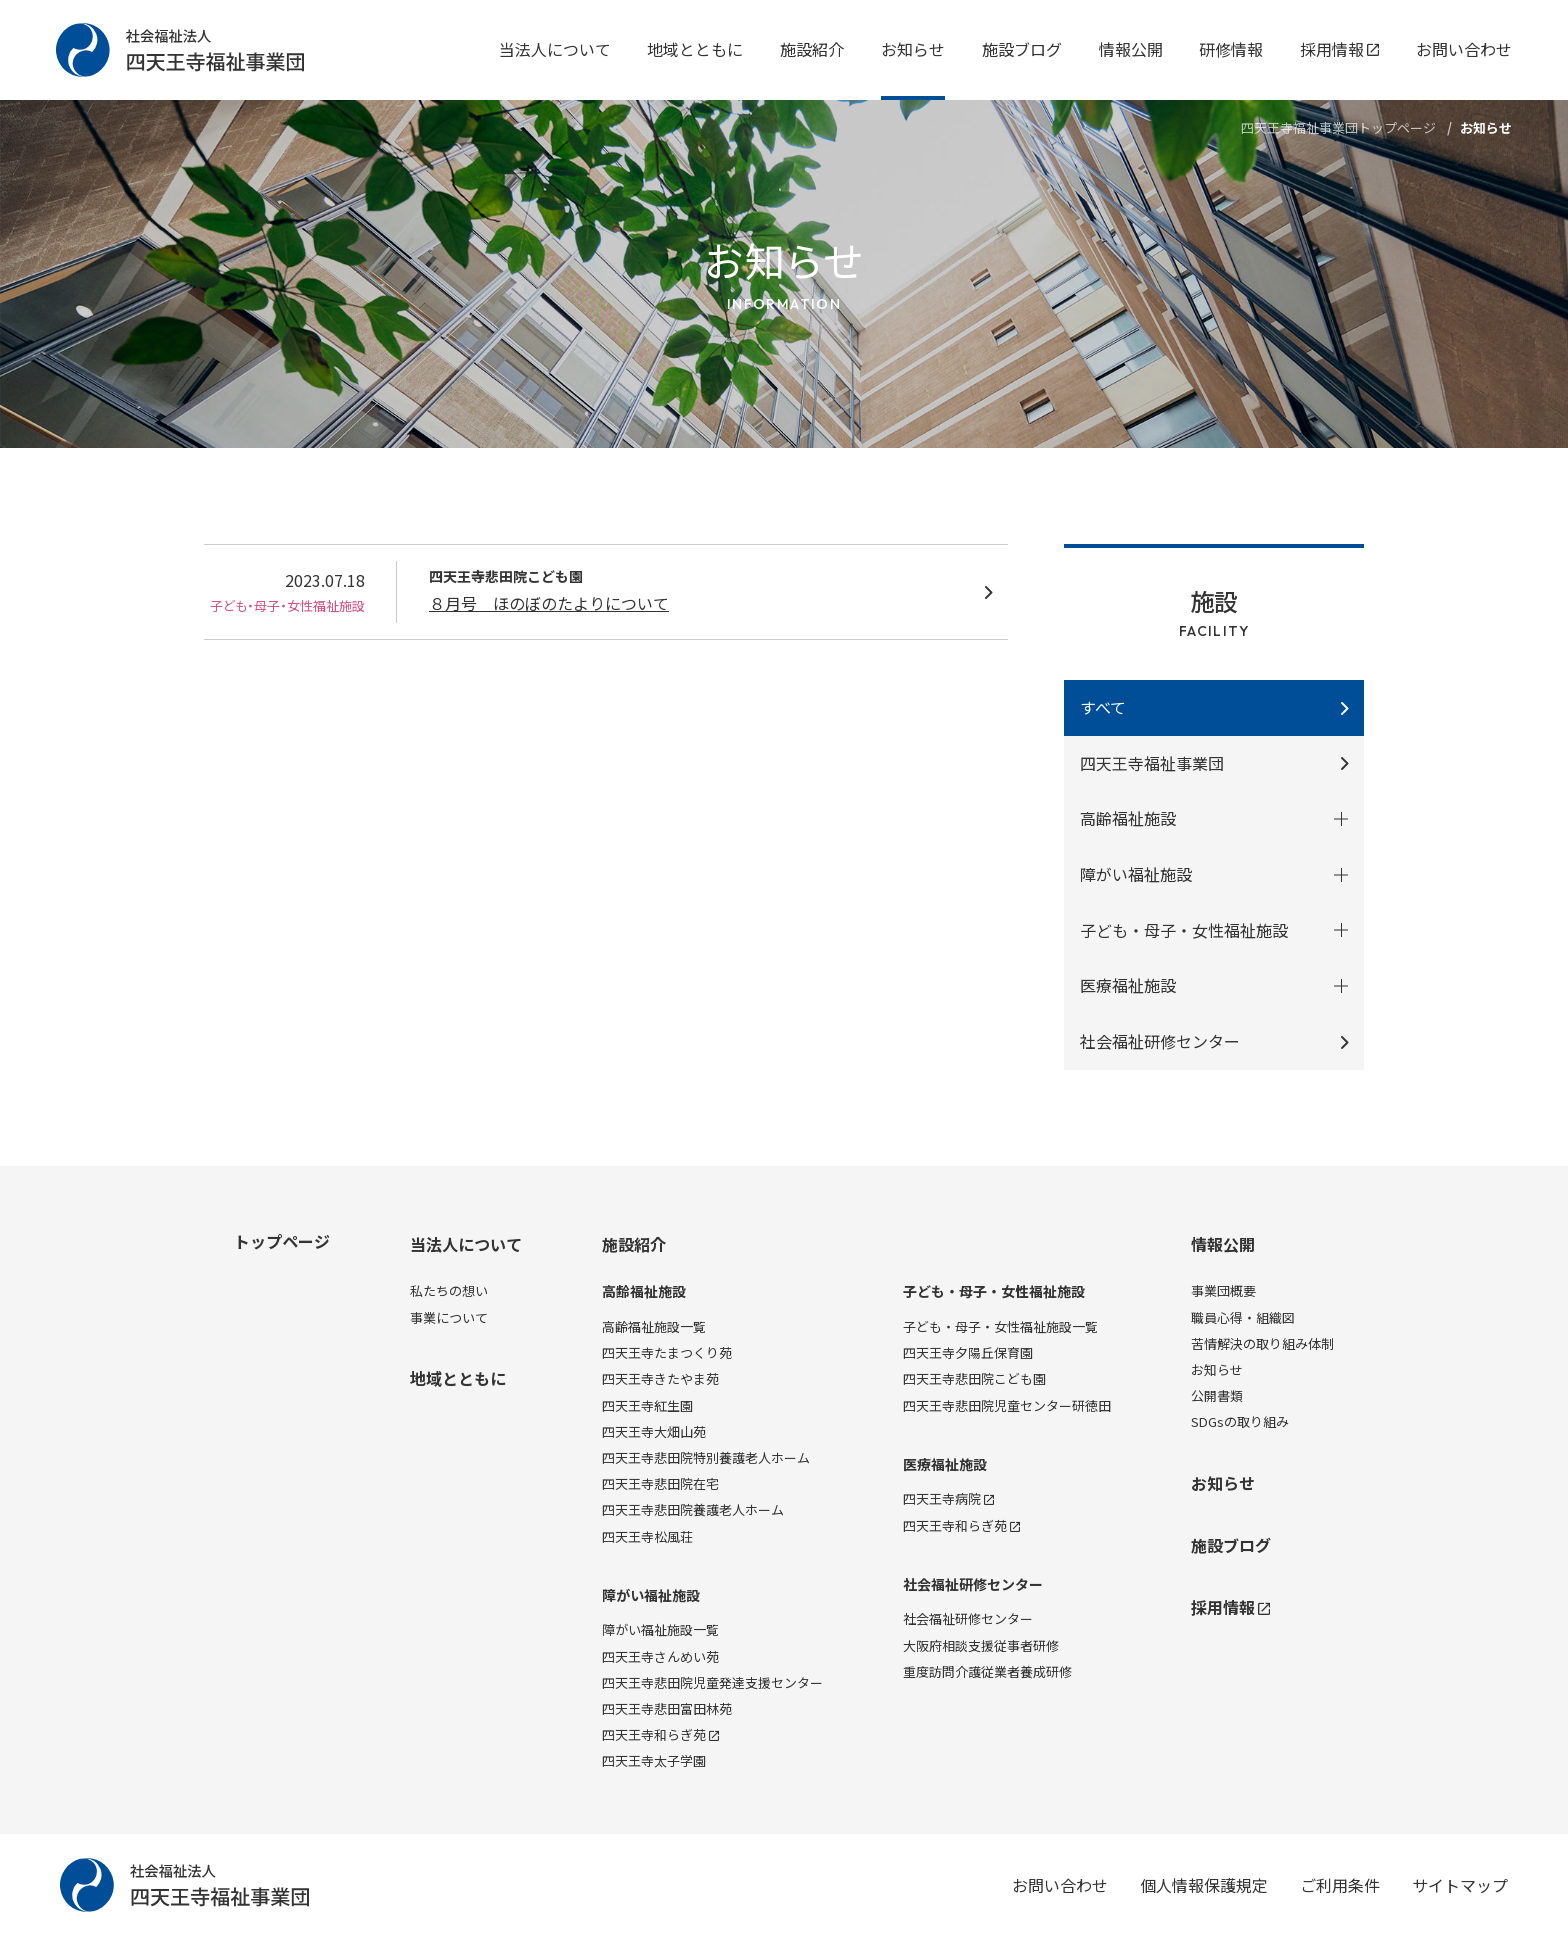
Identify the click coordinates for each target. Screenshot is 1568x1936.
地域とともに (695, 49)
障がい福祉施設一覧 (660, 1629)
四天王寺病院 (948, 1498)
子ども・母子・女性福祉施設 (994, 1291)
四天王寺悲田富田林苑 (667, 1708)
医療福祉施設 (945, 1464)
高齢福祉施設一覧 (654, 1326)
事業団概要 (1223, 1290)
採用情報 (1339, 49)
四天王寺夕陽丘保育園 (968, 1352)
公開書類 (1217, 1395)
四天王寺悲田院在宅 (660, 1483)
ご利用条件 (1340, 1885)
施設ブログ (1022, 49)
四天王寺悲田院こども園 (974, 1378)
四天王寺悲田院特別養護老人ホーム (706, 1457)
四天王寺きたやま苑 (660, 1378)
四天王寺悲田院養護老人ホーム (693, 1509)
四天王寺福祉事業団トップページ (1338, 127)
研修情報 (1231, 49)
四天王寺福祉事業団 (1152, 763)
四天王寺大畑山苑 (654, 1431)
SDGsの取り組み (1240, 1421)
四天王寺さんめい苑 (660, 1656)
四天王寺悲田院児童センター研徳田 (1007, 1405)
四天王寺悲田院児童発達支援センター (712, 1682)
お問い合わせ (1464, 49)
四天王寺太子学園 (654, 1760)
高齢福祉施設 (644, 1291)
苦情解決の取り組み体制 (1262, 1343)
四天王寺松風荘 (647, 1536)
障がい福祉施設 (651, 1595)
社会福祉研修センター (1160, 1041)
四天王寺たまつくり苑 (667, 1352)
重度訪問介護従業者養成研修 (987, 1671)
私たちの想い (449, 1290)
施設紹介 (812, 49)
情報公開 (1131, 49)
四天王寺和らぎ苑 (660, 1734)
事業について (449, 1317)
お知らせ (913, 49)
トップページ (282, 1241)
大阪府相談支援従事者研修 (981, 1645)
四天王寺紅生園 (647, 1405)
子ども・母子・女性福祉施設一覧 (1000, 1326)
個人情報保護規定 (1204, 1885)
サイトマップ (1460, 1885)
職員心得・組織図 (1243, 1317)
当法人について (555, 49)
